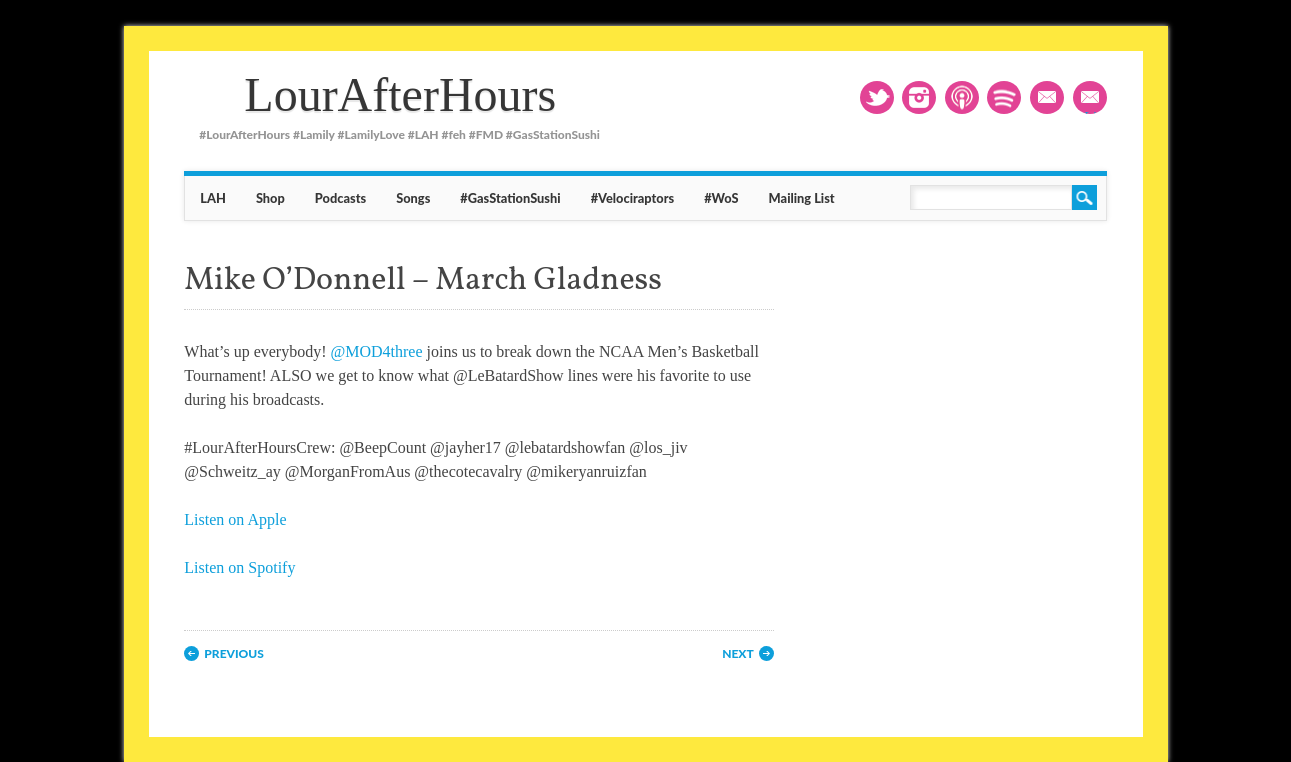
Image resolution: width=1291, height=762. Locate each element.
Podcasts (340, 198)
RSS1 (962, 97)
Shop (270, 198)
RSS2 (1004, 97)
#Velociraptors (633, 198)
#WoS (721, 198)
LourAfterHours (400, 94)
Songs (413, 198)
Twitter (877, 97)
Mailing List (1095, 99)
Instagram (919, 97)
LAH (213, 198)
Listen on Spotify (239, 567)
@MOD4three (377, 351)
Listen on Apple (235, 519)
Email (1047, 97)
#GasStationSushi (510, 198)
